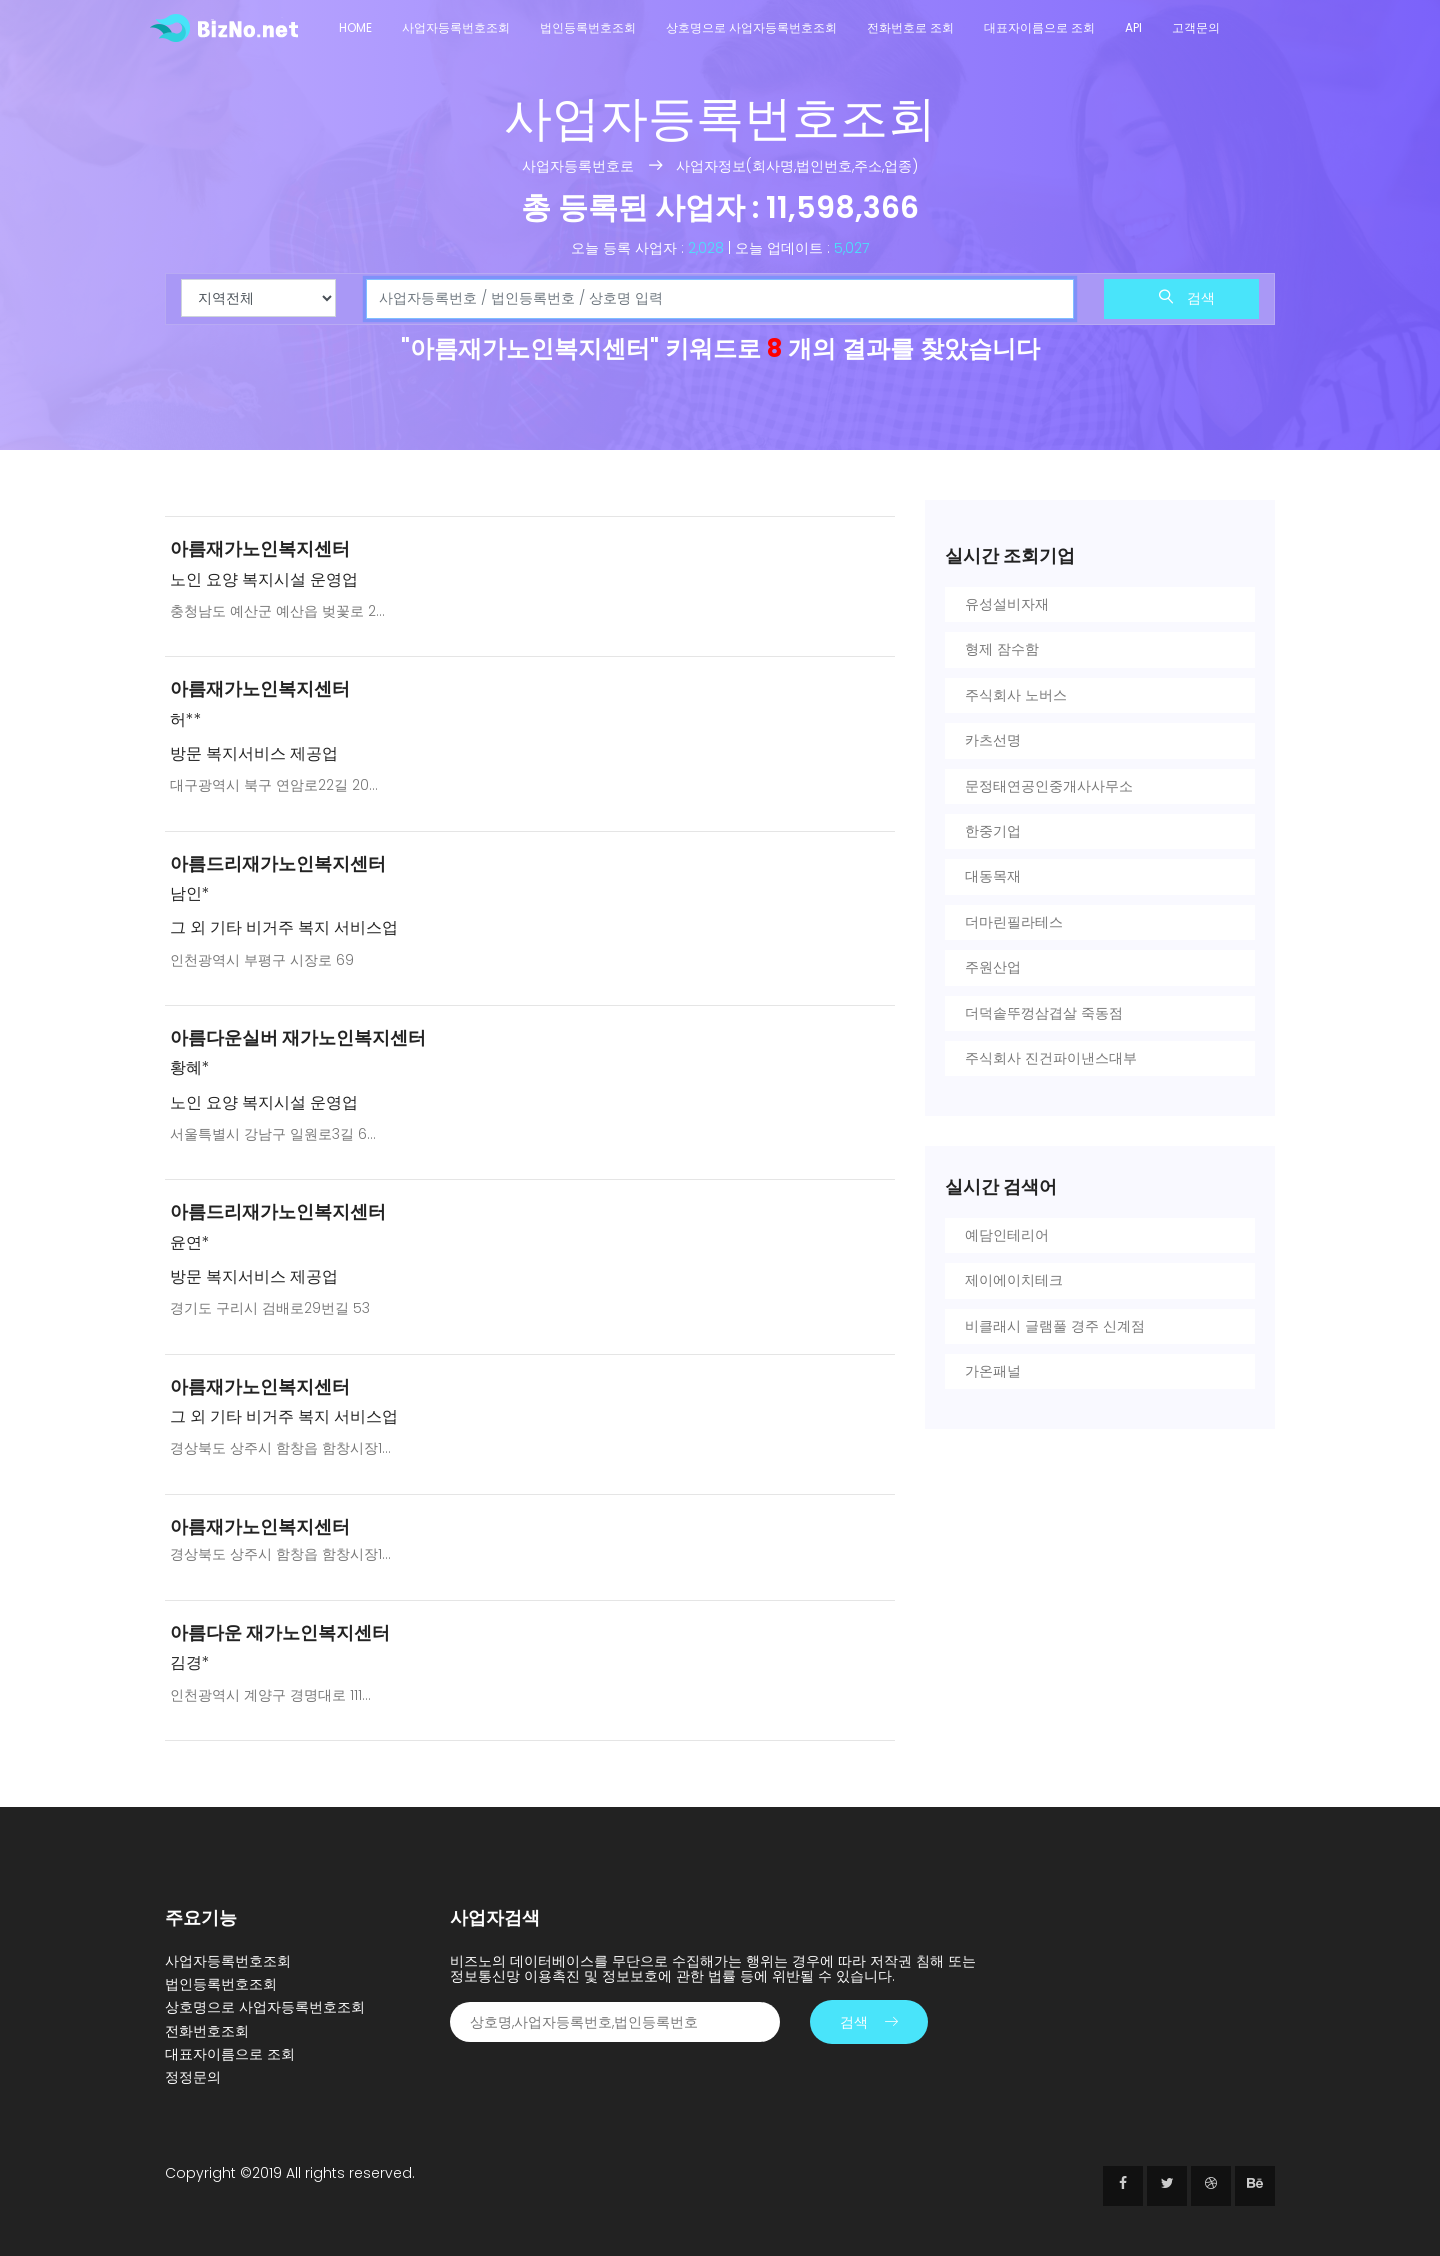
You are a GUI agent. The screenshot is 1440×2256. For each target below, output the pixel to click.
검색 (1187, 298)
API (1133, 27)
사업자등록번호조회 (456, 27)
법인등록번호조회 (588, 27)
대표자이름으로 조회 (1039, 27)
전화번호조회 (207, 2031)
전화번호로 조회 (910, 27)
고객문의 (1196, 27)
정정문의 (193, 2077)
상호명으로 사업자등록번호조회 (751, 27)
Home (355, 27)
